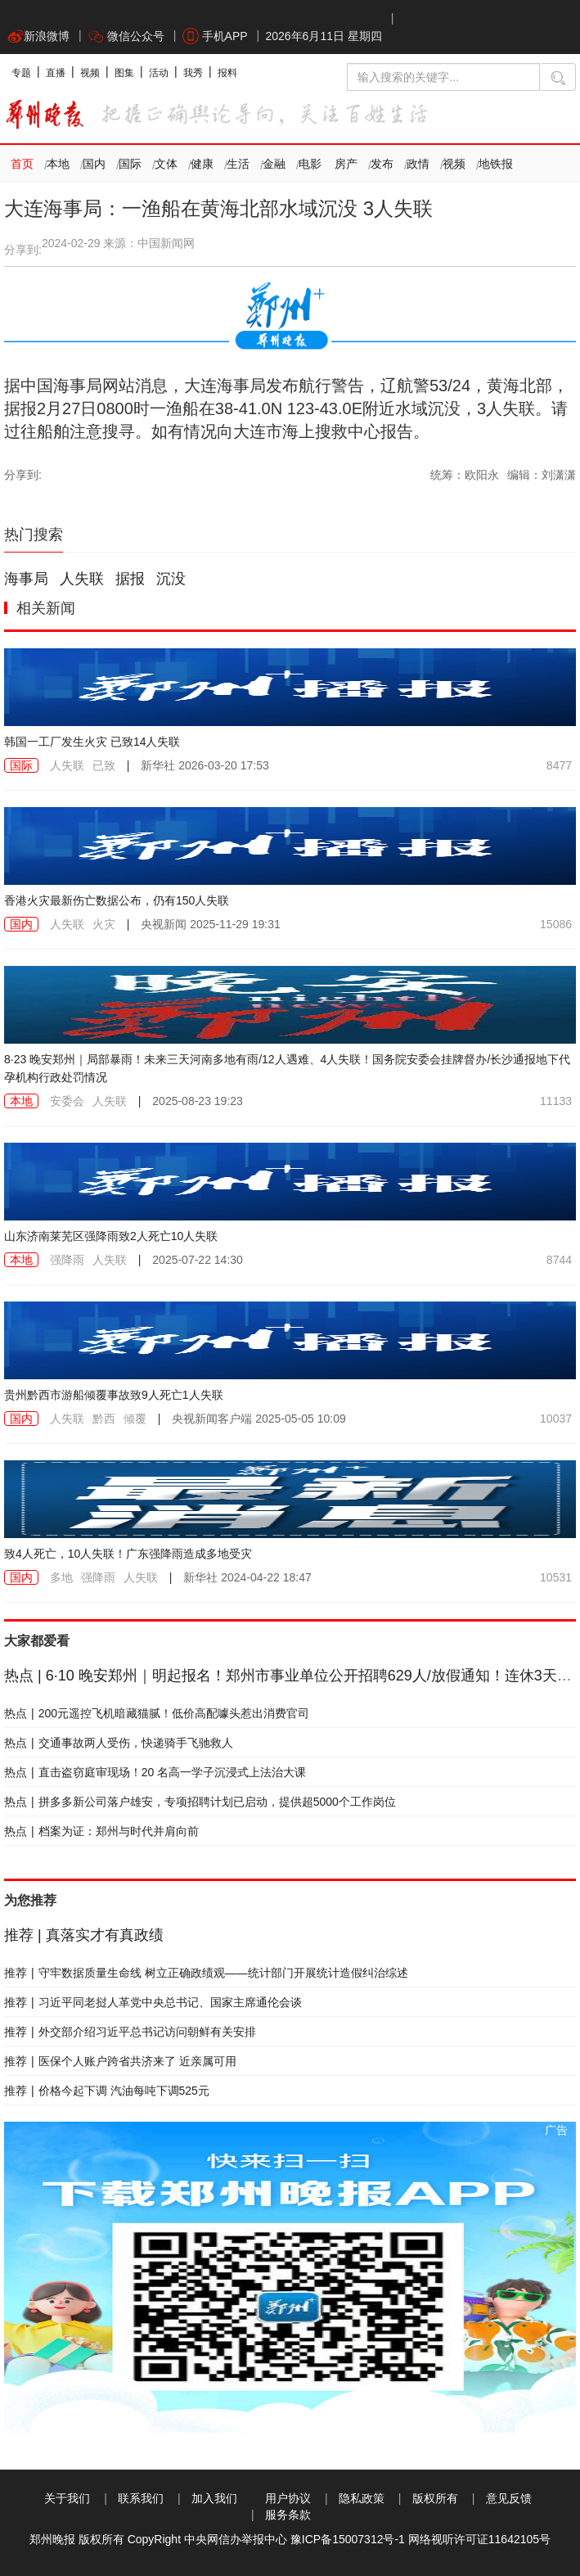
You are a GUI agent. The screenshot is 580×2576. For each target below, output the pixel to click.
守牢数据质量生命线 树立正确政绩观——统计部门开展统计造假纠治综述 (206, 1972)
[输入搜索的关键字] (443, 77)
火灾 (103, 924)
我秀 (193, 73)
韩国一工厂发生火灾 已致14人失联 (92, 741)
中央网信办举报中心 (235, 2539)
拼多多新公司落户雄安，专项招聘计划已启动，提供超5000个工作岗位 (200, 1801)
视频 (90, 73)
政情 (418, 163)
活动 (159, 73)
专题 (21, 73)
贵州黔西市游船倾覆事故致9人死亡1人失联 (113, 1394)
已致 (103, 765)
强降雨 (67, 1259)
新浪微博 (38, 36)
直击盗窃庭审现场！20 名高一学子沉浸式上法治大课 (155, 1772)
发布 (382, 163)
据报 (130, 579)
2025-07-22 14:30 (197, 1259)
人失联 (82, 579)
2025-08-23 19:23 (197, 1101)
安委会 (67, 1101)
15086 (556, 924)
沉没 (171, 579)
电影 (310, 163)
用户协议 (288, 2498)
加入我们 (214, 2498)
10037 (556, 1418)
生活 (238, 163)
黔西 (103, 1418)
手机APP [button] (215, 36)
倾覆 (135, 1418)
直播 (55, 73)
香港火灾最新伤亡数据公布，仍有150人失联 (116, 900)
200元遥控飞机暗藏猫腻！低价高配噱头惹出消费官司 (156, 1713)
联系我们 (141, 2498)
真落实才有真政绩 (84, 1935)
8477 (559, 765)
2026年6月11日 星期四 (323, 36)
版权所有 (435, 2498)
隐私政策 (361, 2498)
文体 (166, 163)
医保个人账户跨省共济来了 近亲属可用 (120, 2061)
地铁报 (496, 163)
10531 (556, 1577)
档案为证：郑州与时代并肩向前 (101, 1831)
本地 (58, 163)
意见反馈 (509, 2498)
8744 (559, 1259)
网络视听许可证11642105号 (479, 2539)
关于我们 (67, 2498)
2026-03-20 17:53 (204, 765)
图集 (124, 73)
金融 (274, 163)
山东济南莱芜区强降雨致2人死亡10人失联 (111, 1236)
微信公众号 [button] (126, 36)
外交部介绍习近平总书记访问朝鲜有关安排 (130, 2031)
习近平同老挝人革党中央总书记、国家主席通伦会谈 (153, 2002)
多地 (61, 1577)
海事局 (26, 579)
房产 (346, 163)
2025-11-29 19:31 (210, 924)
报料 (227, 73)
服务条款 (288, 2514)
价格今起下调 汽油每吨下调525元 (106, 2090)
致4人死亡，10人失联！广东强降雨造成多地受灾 (128, 1553)
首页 (22, 163)
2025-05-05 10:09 (258, 1418)
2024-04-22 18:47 (247, 1577)
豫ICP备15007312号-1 (347, 2539)
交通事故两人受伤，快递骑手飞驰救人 (118, 1742)
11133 (556, 1101)
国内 (94, 163)
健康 (202, 163)
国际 (130, 163)
